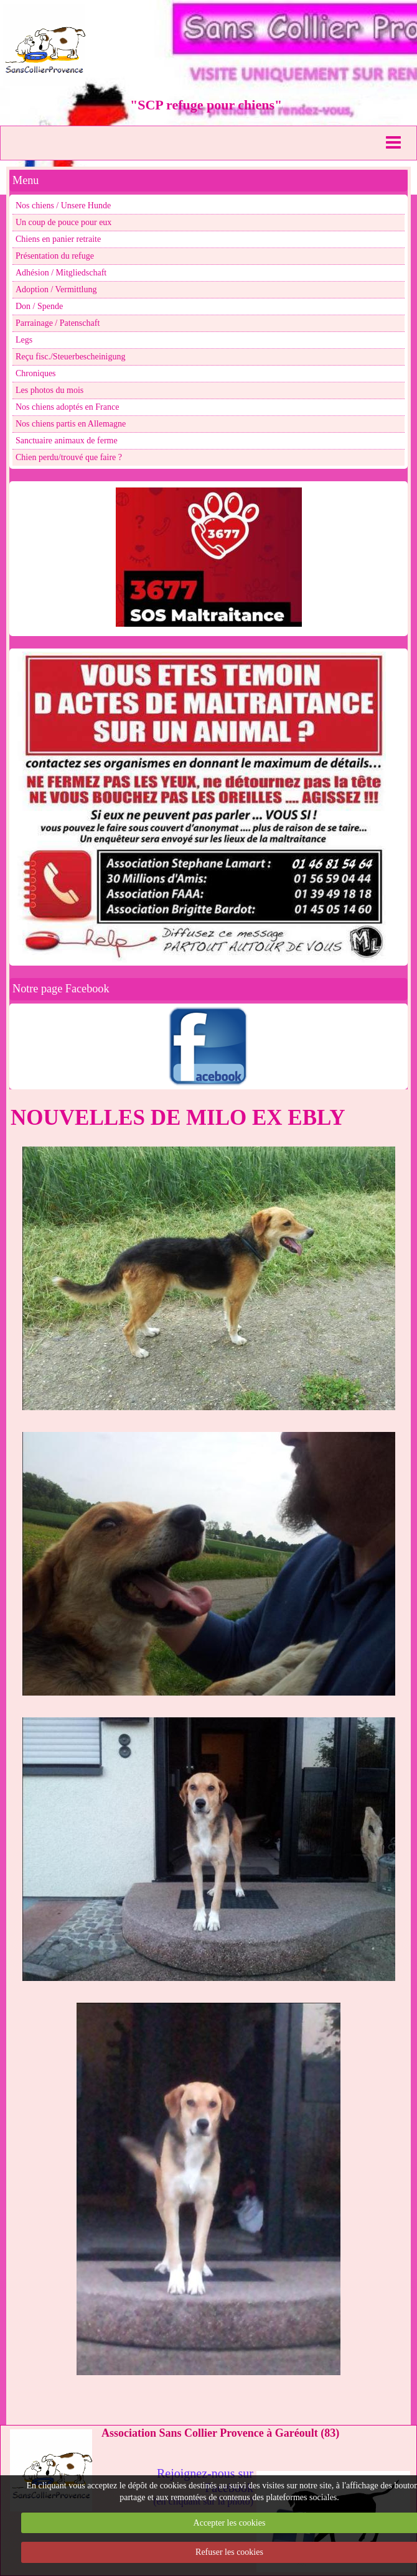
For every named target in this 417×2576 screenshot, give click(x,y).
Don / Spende (39, 306)
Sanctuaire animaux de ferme (67, 440)
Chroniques (36, 373)
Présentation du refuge (55, 256)
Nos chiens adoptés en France (67, 407)
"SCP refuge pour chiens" (206, 105)
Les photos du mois (49, 390)
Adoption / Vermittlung (56, 289)
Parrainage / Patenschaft (58, 323)
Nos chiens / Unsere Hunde (63, 205)
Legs (24, 339)
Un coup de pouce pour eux (63, 222)
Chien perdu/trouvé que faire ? (69, 457)
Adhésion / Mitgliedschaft (61, 272)
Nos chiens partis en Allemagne (71, 423)
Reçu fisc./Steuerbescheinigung (71, 356)
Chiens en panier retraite (58, 239)
